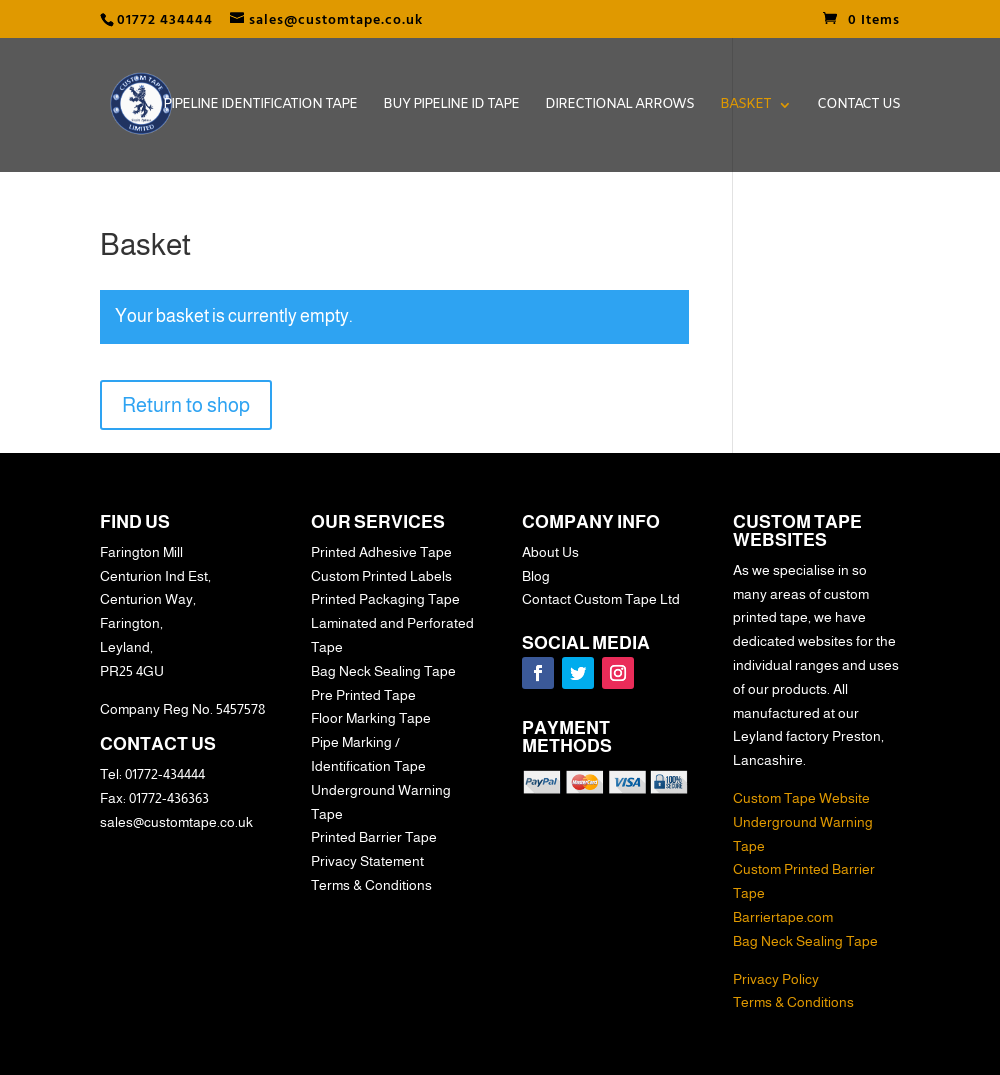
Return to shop (186, 405)
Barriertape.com (783, 917)
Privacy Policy (776, 979)
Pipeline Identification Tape (260, 106)
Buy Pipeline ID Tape (451, 106)
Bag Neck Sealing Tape (805, 941)
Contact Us (858, 106)
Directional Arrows (619, 106)
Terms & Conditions (793, 1002)
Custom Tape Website (801, 798)
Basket (745, 106)
